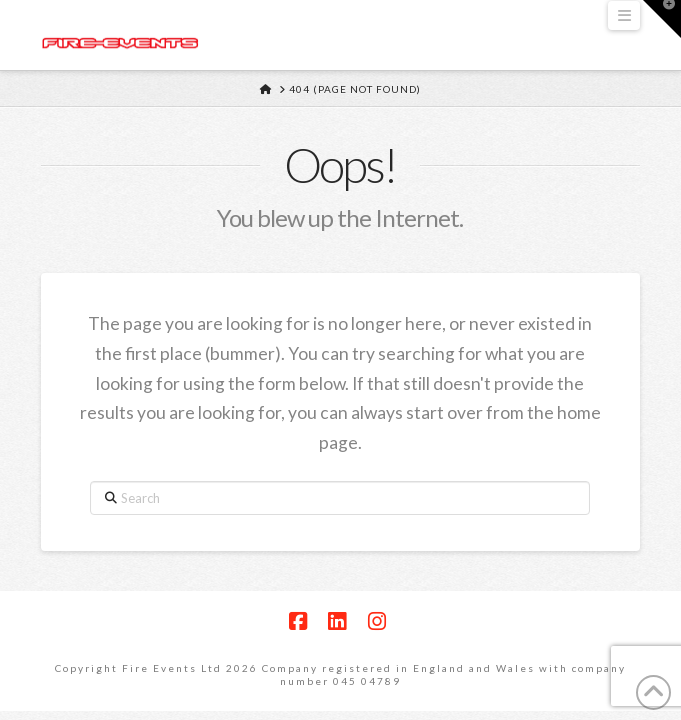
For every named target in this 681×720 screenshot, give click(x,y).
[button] (624, 15)
